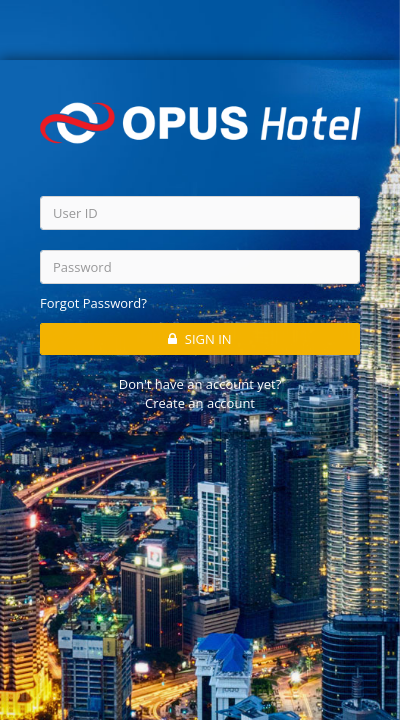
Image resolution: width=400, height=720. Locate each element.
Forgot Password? (93, 303)
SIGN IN (199, 338)
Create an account (200, 402)
